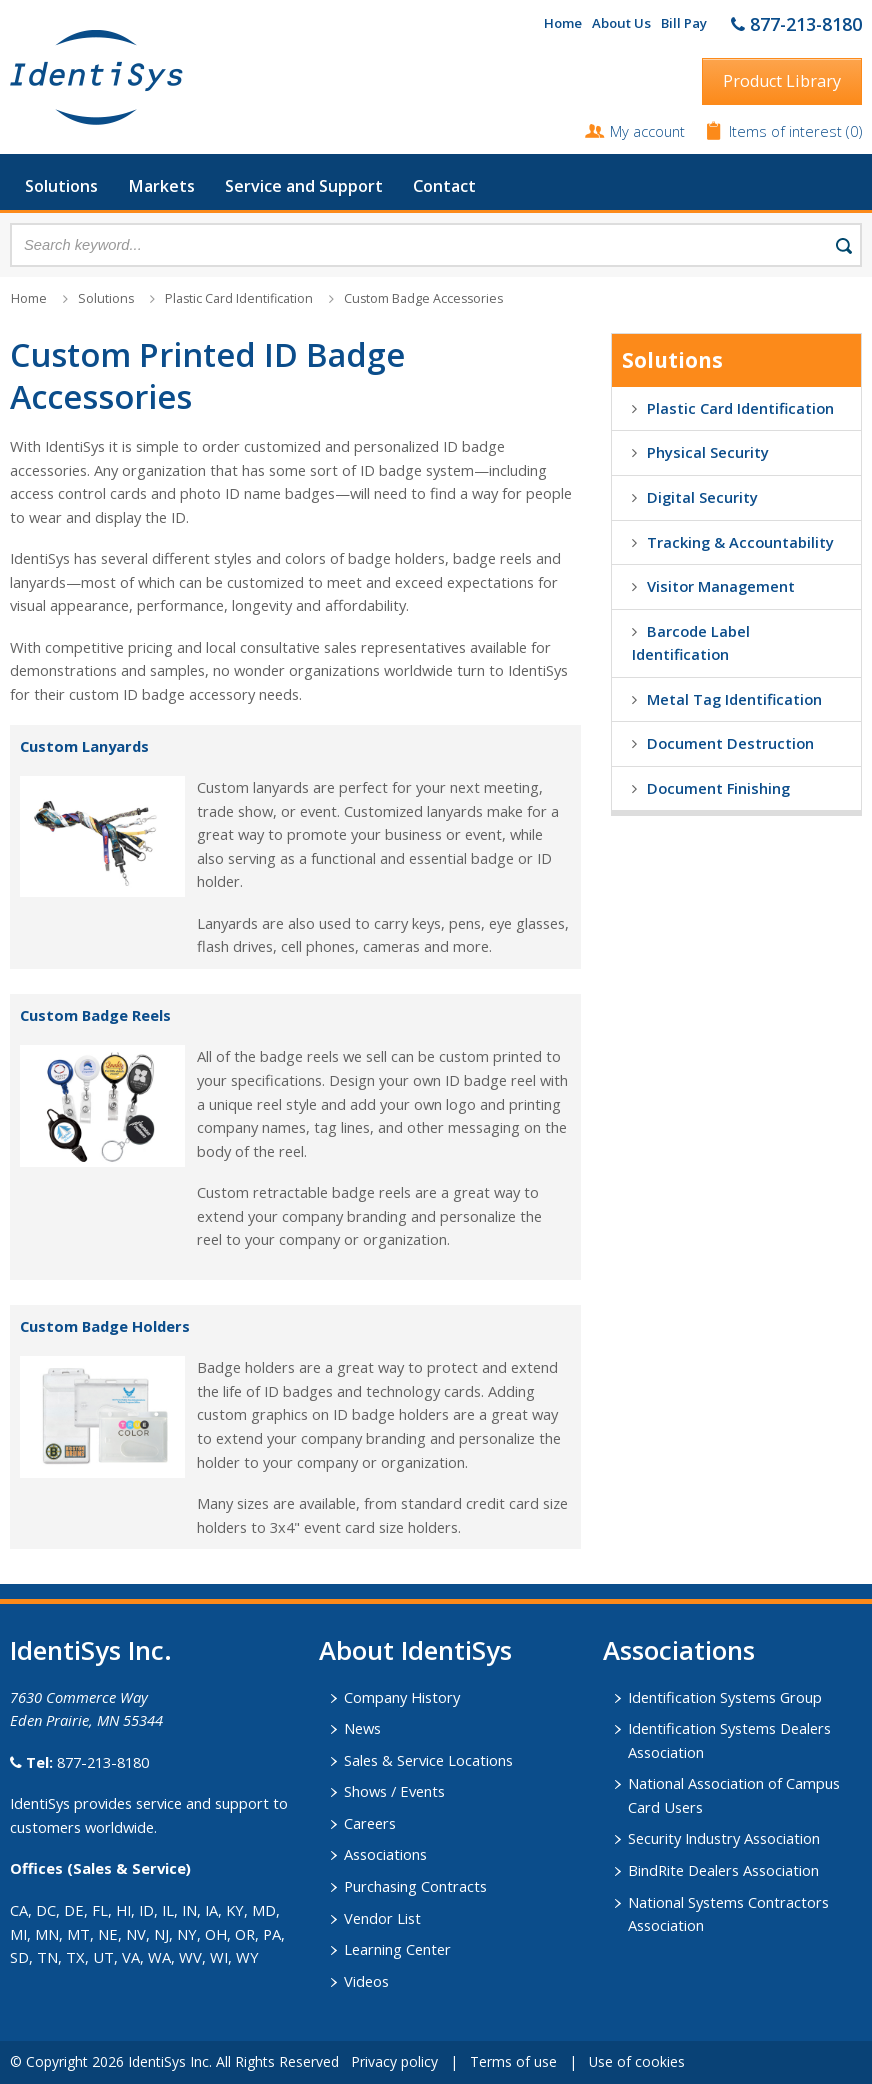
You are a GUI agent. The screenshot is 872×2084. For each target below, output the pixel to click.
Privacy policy (394, 2061)
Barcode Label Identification (691, 643)
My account (647, 131)
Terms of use (513, 2061)
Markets (161, 186)
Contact (444, 186)
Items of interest (787, 131)
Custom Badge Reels (95, 1015)
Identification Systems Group (725, 1697)
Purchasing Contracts (415, 1886)
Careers (370, 1823)
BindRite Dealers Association (723, 1870)
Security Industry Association (724, 1838)
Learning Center (397, 1949)
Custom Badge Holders (105, 1326)
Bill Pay (684, 23)
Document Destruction (730, 743)
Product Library (782, 81)
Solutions (61, 186)
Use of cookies (637, 2061)
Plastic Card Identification (239, 298)
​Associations (679, 1650)
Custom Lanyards (84, 746)
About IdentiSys (415, 1650)
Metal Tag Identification (734, 699)
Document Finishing (718, 788)
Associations (385, 1854)
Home (563, 23)
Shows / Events (394, 1791)
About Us (621, 23)
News (362, 1728)
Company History (402, 1697)
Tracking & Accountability (740, 542)
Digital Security (702, 497)
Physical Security (708, 452)
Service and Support (304, 186)
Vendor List (382, 1918)
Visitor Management (721, 586)
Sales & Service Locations (428, 1760)
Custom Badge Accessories (423, 298)
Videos (366, 1981)
